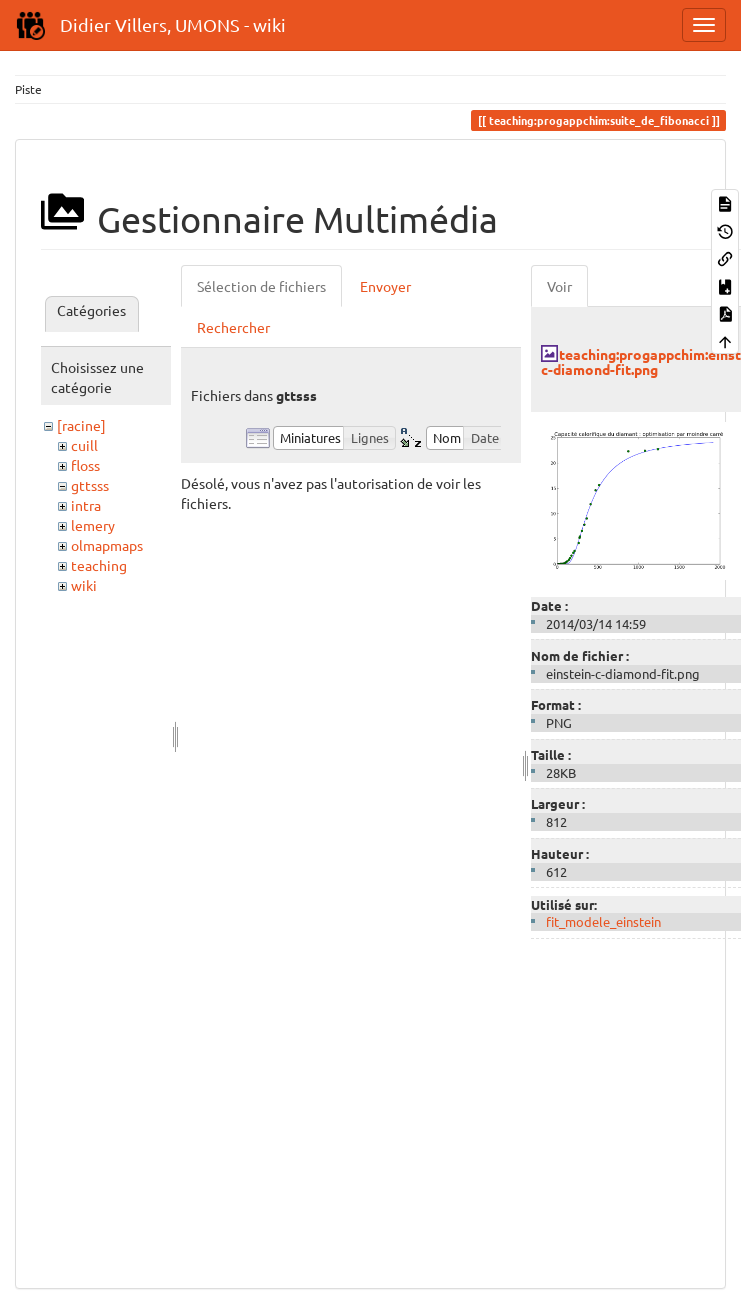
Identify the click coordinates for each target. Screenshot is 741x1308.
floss (85, 465)
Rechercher (233, 327)
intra (86, 505)
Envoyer (385, 286)
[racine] (81, 425)
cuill (84, 445)
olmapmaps (107, 545)
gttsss (90, 485)
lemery (93, 525)
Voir (559, 286)
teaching (99, 565)
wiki (84, 585)
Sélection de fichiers (261, 286)
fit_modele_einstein (603, 921)
